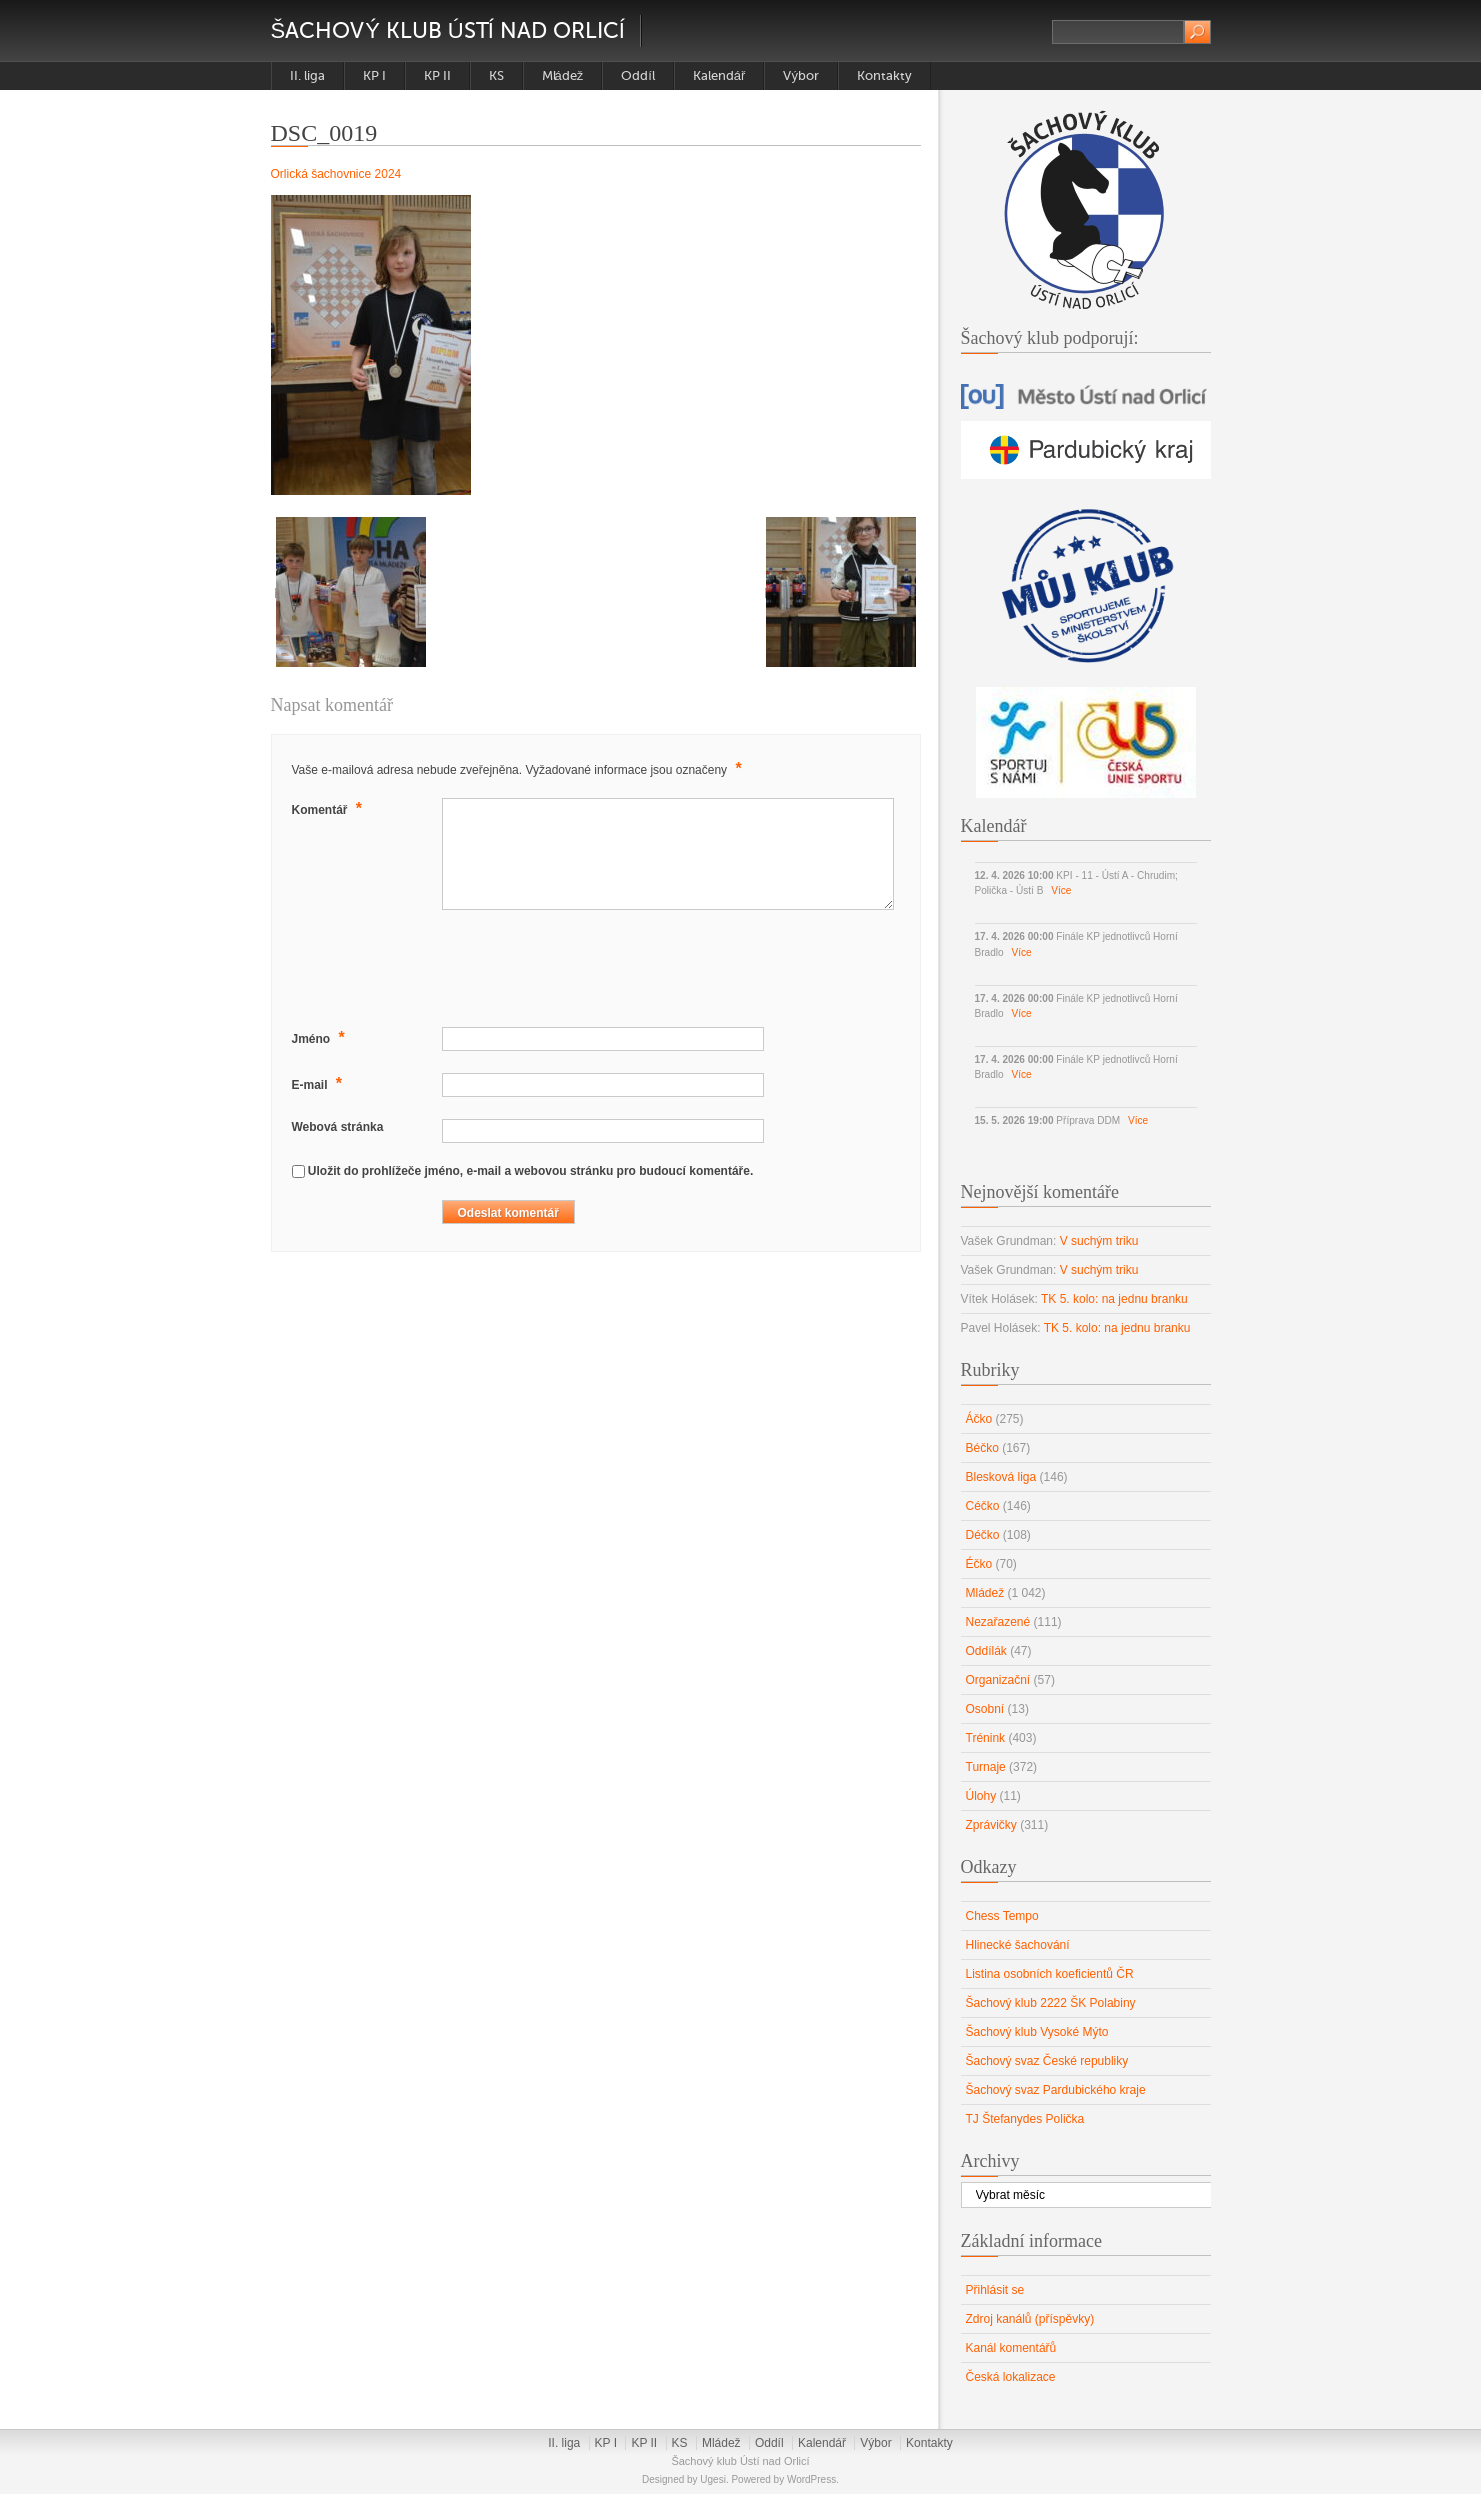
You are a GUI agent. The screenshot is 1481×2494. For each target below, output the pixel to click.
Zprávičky (991, 1825)
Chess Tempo (1002, 1916)
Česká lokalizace (1011, 2377)
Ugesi (713, 2479)
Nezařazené (998, 1622)
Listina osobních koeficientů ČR (1050, 1974)
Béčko (982, 1448)
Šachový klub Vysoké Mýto (1037, 2032)
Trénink (986, 1738)
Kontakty (884, 75)
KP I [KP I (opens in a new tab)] (374, 75)
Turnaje (986, 1767)
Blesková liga (1001, 1477)
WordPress (811, 2479)
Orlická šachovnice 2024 (336, 174)
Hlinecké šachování (1018, 1945)
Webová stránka (338, 1127)
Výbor (801, 75)
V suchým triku (1099, 1241)
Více (1061, 890)
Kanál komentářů (1011, 2348)
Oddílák (986, 1651)
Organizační (998, 1680)
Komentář (330, 808)
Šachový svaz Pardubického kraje (1056, 2090)
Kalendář (719, 75)
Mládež (563, 75)
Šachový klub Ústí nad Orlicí (448, 30)
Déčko (983, 1535)
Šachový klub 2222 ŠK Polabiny (1051, 2003)
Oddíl (638, 75)
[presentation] (444, 971)
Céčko (983, 1506)
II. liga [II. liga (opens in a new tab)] (307, 75)
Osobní (985, 1709)
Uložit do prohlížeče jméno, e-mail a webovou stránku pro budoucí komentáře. (530, 1171)
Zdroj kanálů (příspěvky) (1030, 2319)
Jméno (321, 1037)
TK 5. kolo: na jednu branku (1114, 1299)
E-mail (320, 1083)
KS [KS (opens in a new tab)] (496, 75)
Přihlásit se (995, 2290)
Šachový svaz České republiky (1047, 2061)
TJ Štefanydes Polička (1025, 2119)
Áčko (979, 1419)
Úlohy (981, 1796)
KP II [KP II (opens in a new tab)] (437, 75)
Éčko (979, 1564)
